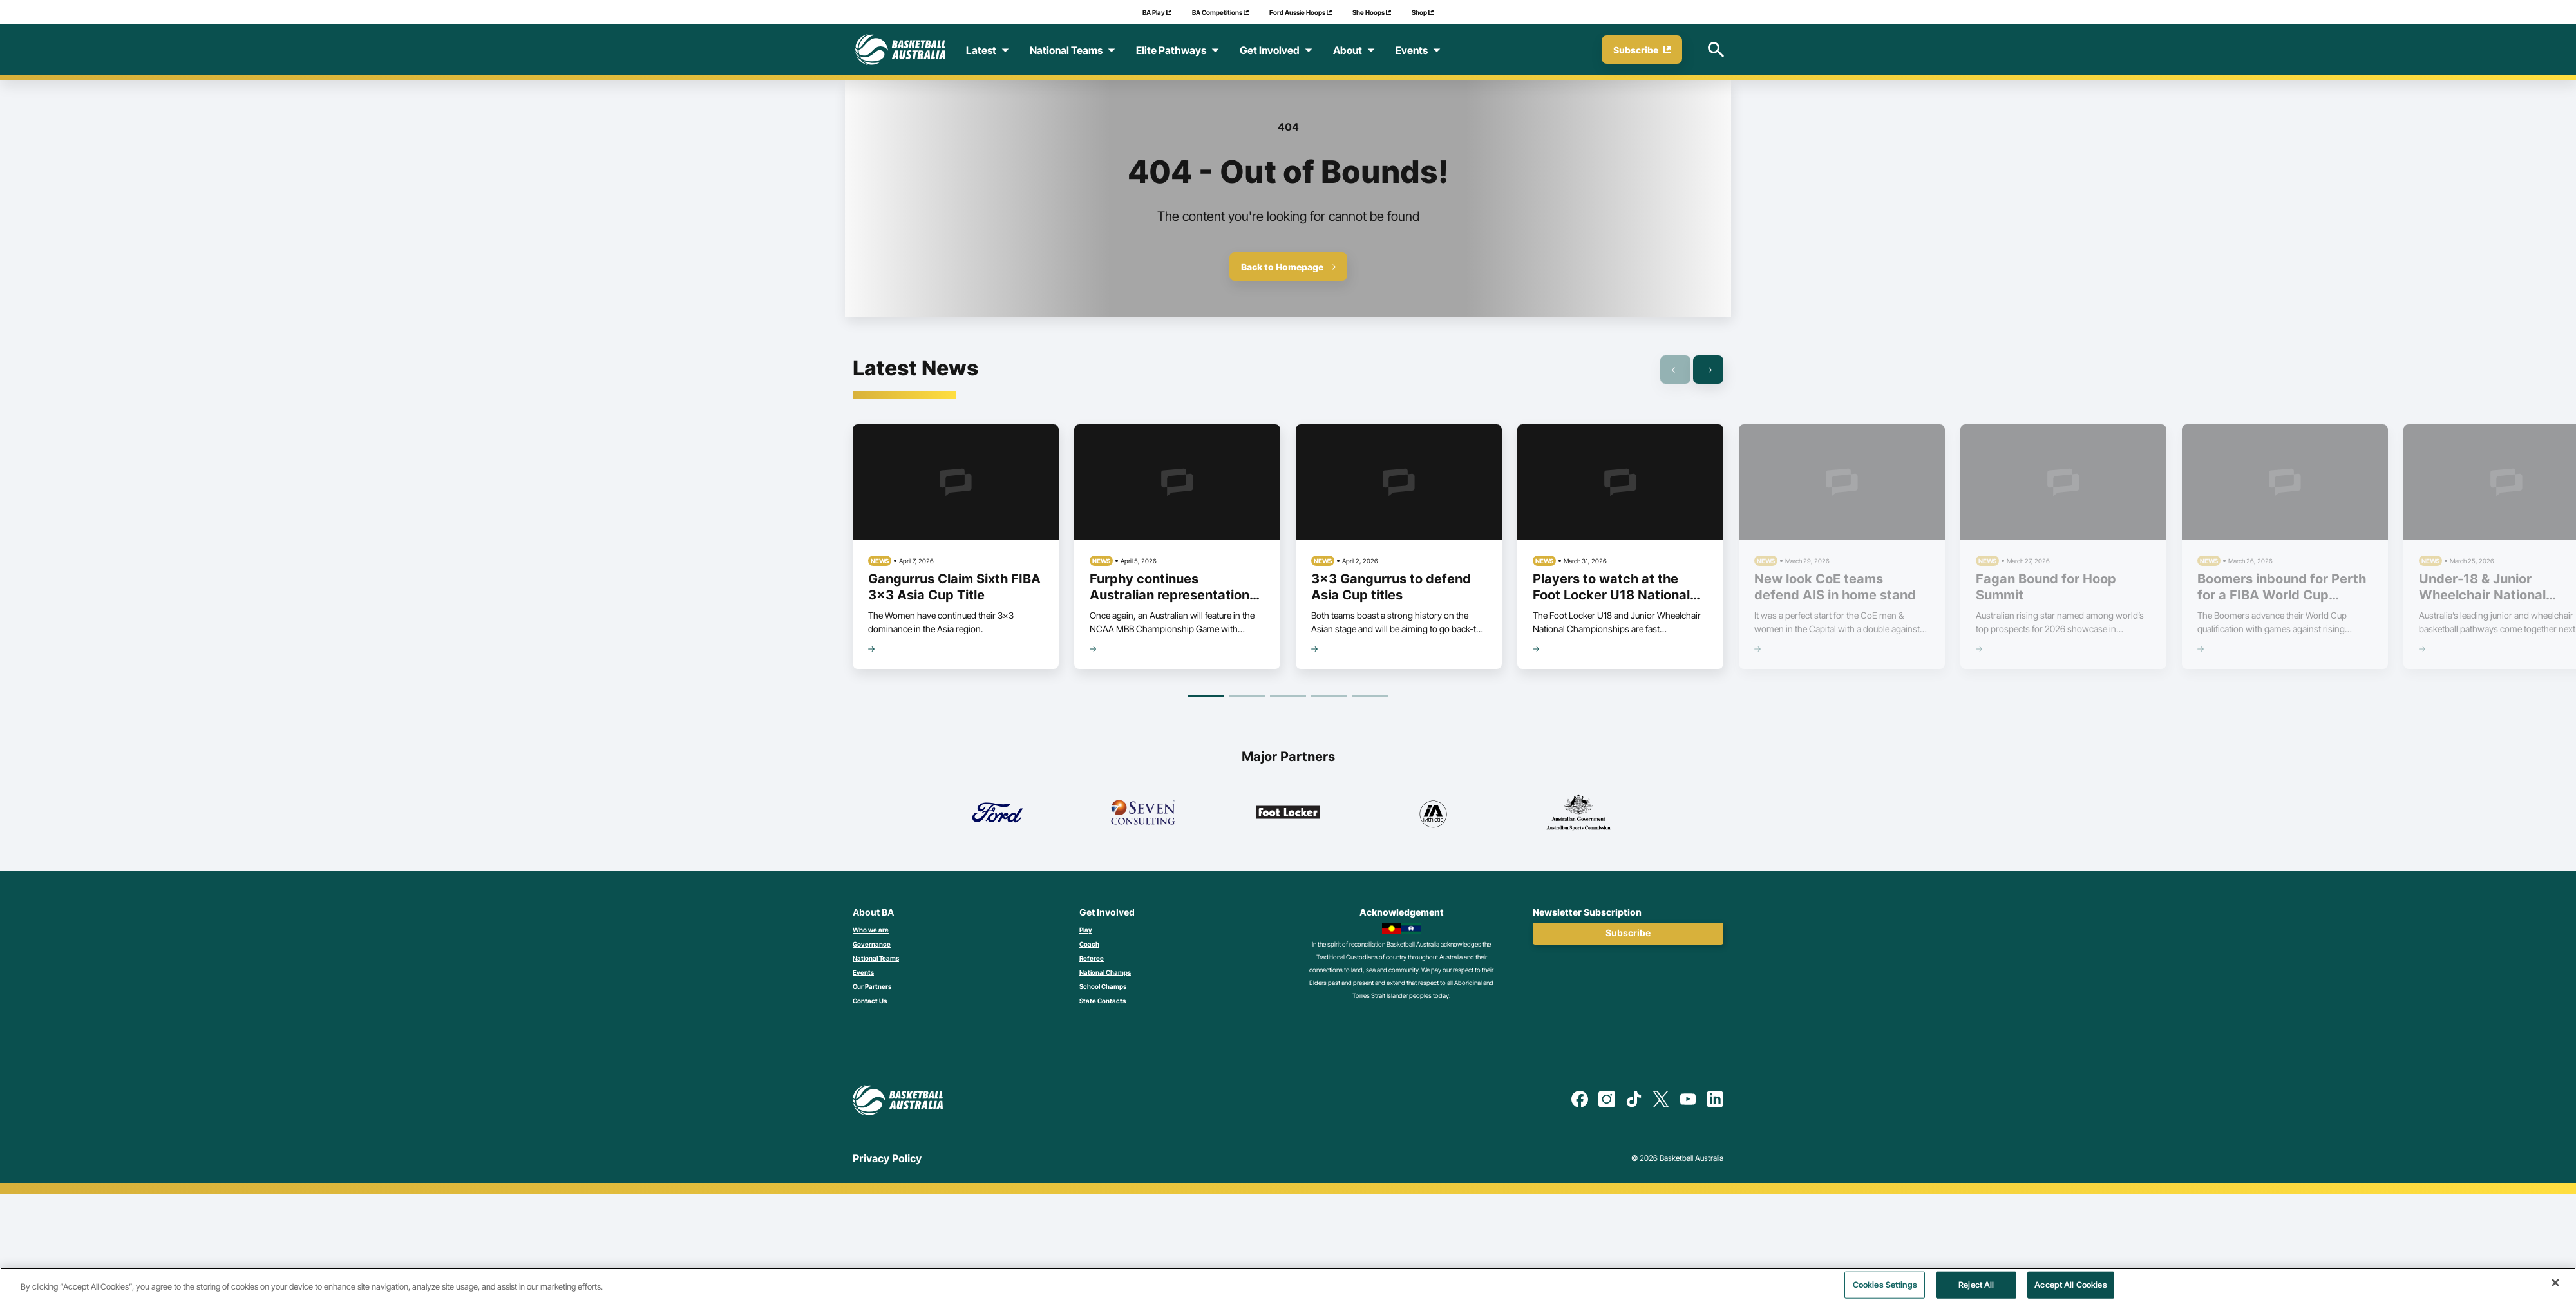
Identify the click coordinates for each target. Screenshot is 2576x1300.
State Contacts (1102, 1000)
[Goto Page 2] (1247, 696)
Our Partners (872, 986)
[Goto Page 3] (1288, 696)
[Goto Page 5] (1370, 696)
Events (863, 972)
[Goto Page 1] (1206, 696)
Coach (1089, 944)
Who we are (871, 930)
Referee (1091, 958)
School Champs (1102, 986)
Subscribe (1628, 932)
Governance (872, 944)
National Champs (1105, 972)
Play (1085, 930)
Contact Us (870, 1000)
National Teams (876, 958)
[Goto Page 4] (1329, 696)
